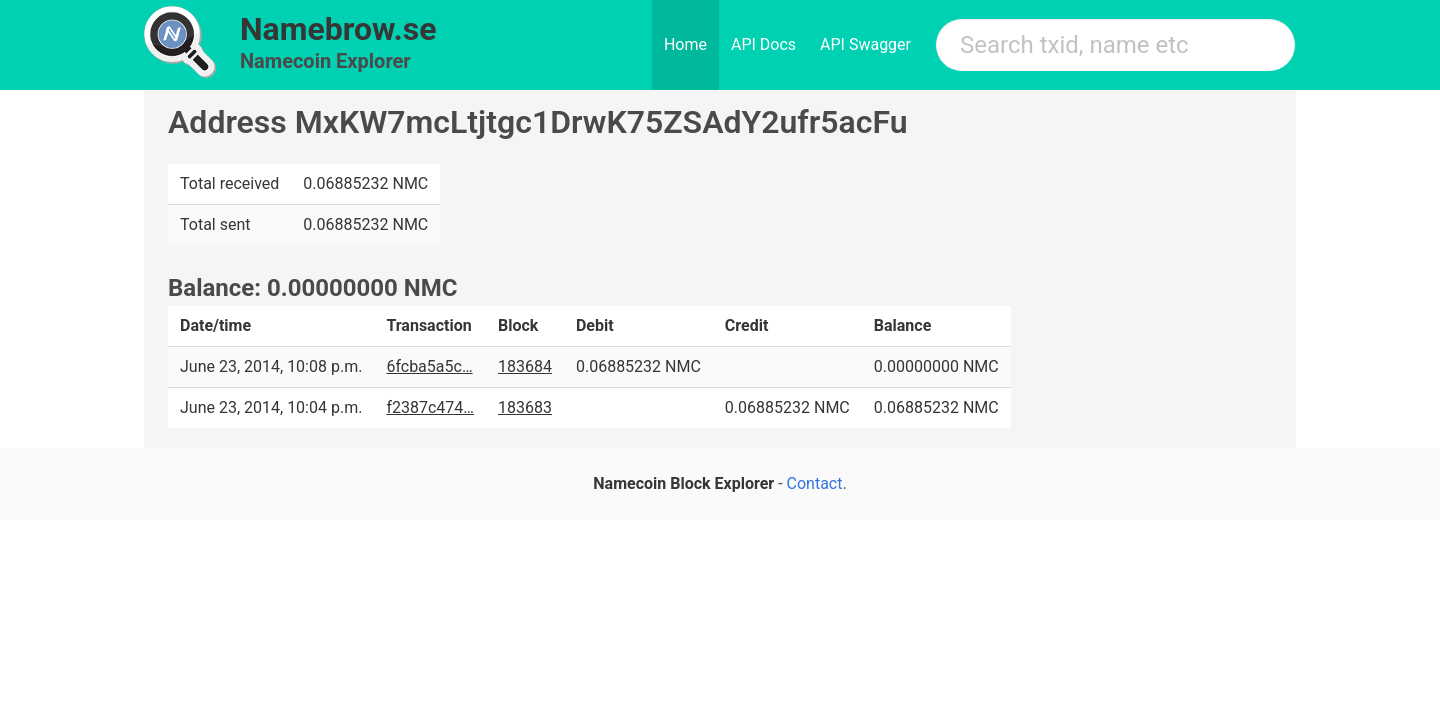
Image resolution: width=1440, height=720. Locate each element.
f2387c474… (430, 407)
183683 (525, 407)
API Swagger (865, 44)
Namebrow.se (338, 29)
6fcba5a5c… (429, 366)
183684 (525, 366)
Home (685, 44)
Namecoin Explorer (325, 61)
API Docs (763, 44)
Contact (815, 483)
